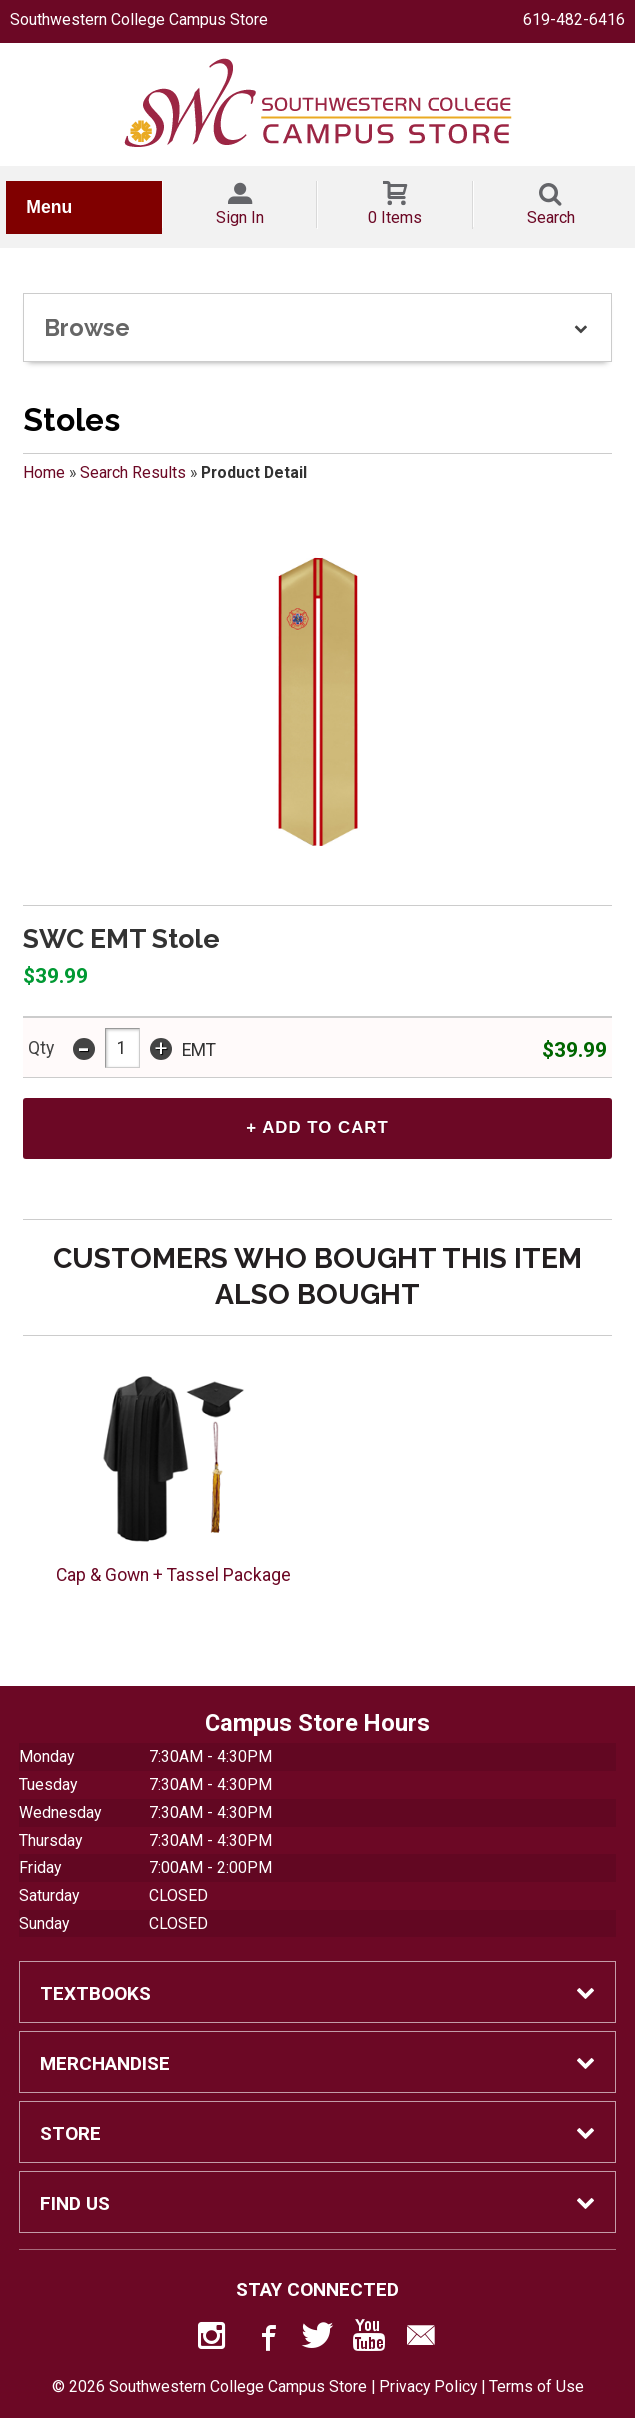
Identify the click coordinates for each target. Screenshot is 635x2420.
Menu (49, 207)
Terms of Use (536, 2389)
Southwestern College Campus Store (139, 19)
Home (44, 472)
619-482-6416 (574, 19)
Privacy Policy (428, 2389)
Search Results (133, 472)
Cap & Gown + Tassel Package (173, 1577)
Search (551, 217)
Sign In (240, 217)
